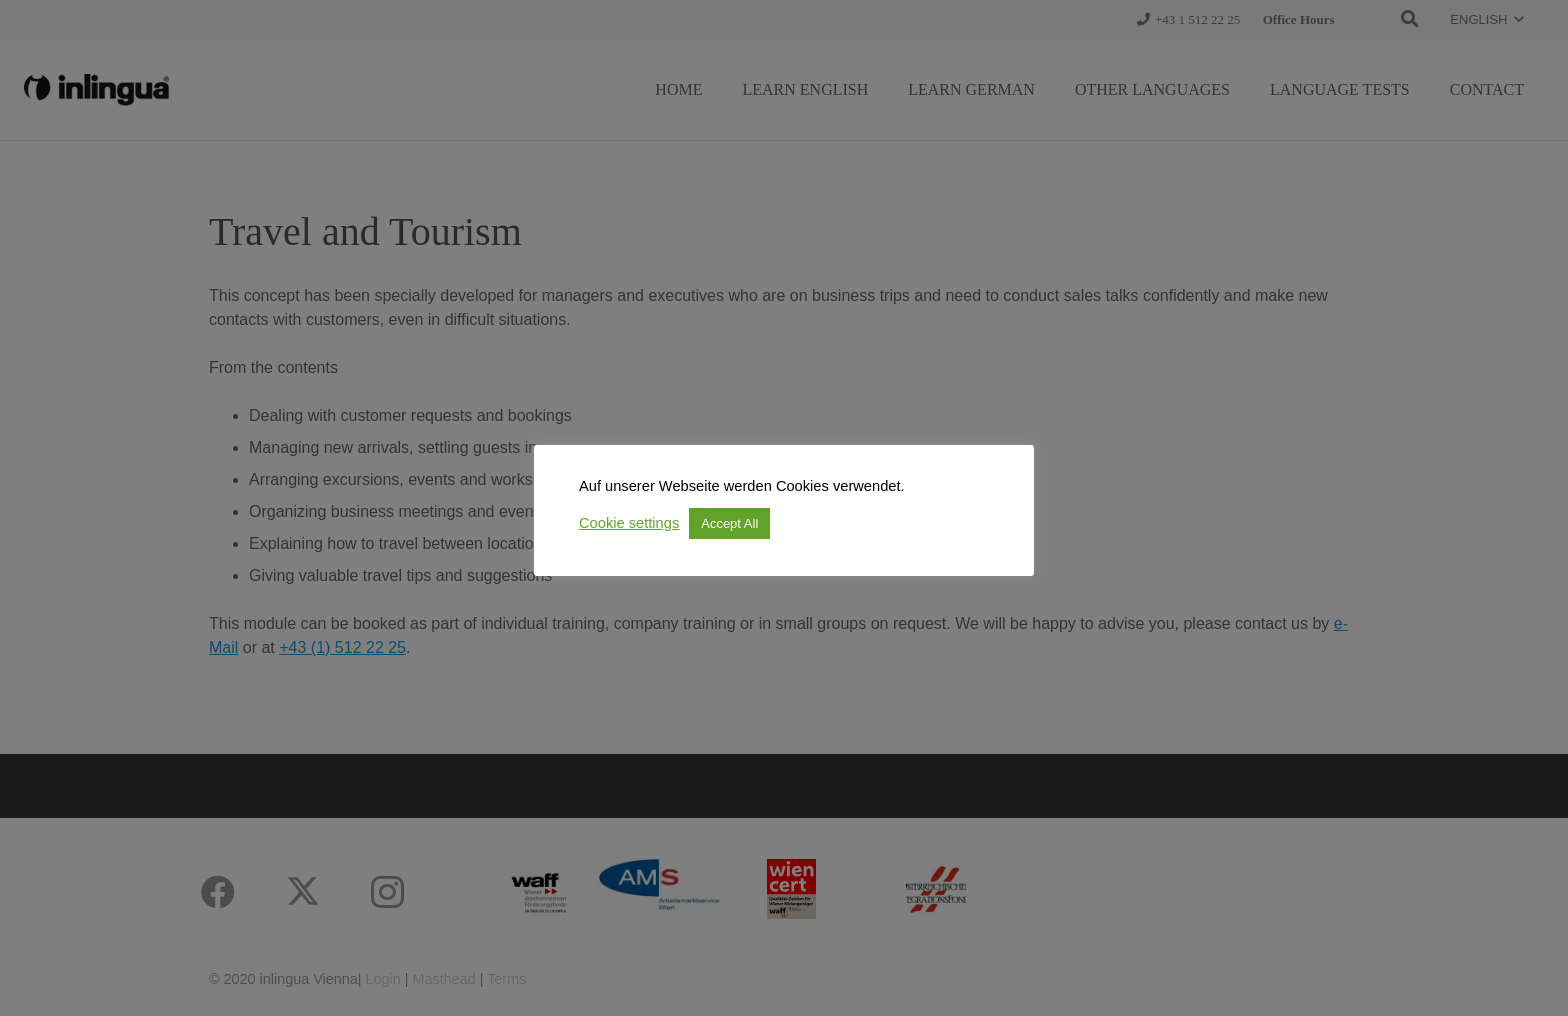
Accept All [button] (729, 523)
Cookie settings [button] (629, 523)
